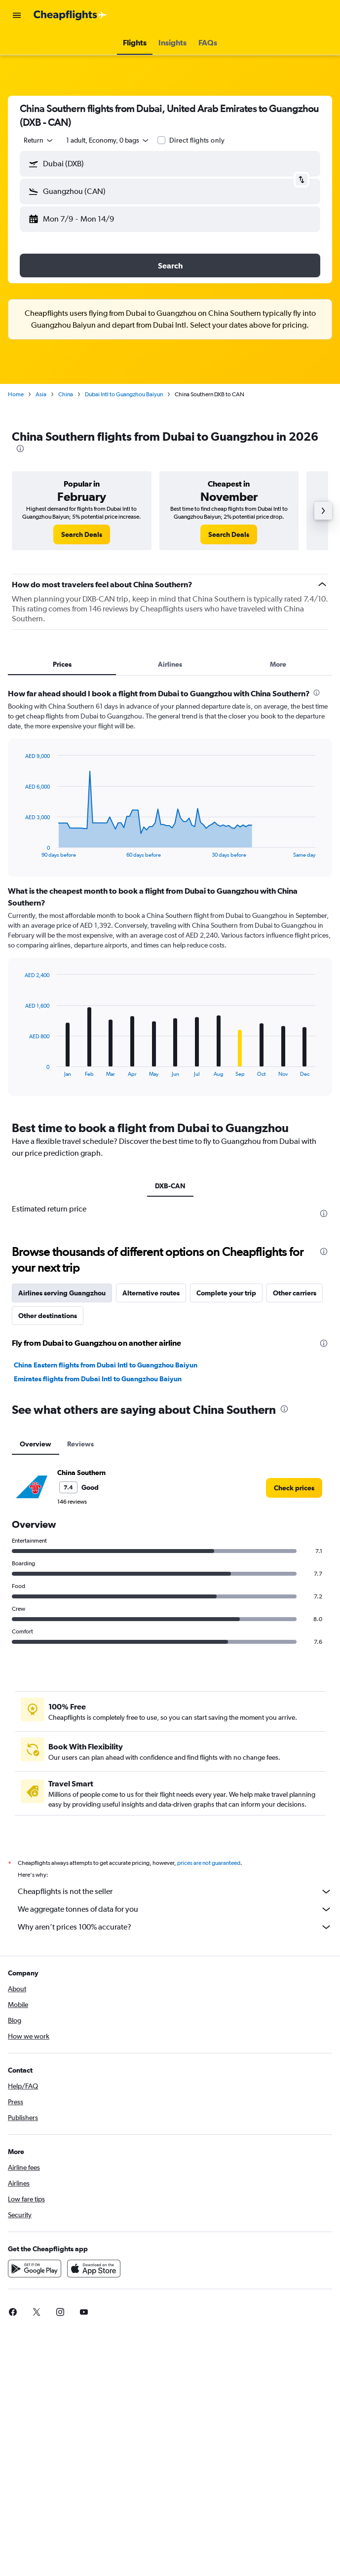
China (65, 394)
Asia (41, 394)
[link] (81, 534)
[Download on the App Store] (93, 2268)
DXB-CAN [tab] (170, 1186)
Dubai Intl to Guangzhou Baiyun (124, 394)
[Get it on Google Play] (34, 2268)
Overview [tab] (35, 1444)
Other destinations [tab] (47, 1316)
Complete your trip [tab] (226, 1293)
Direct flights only (197, 140)
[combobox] (39, 140)
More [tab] (278, 664)
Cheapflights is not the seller (175, 1891)
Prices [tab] (62, 664)
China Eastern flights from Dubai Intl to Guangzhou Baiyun (105, 1365)
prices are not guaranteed (208, 1862)
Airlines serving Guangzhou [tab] (62, 1293)
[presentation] (20, 448)
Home (16, 394)
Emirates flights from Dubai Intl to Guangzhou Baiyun (98, 1379)
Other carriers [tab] (294, 1293)
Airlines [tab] (170, 664)
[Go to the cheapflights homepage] (70, 15)
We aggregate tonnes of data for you (175, 1909)
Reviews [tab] (80, 1444)
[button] (17, 15)
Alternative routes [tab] (151, 1293)
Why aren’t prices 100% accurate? (175, 1927)
